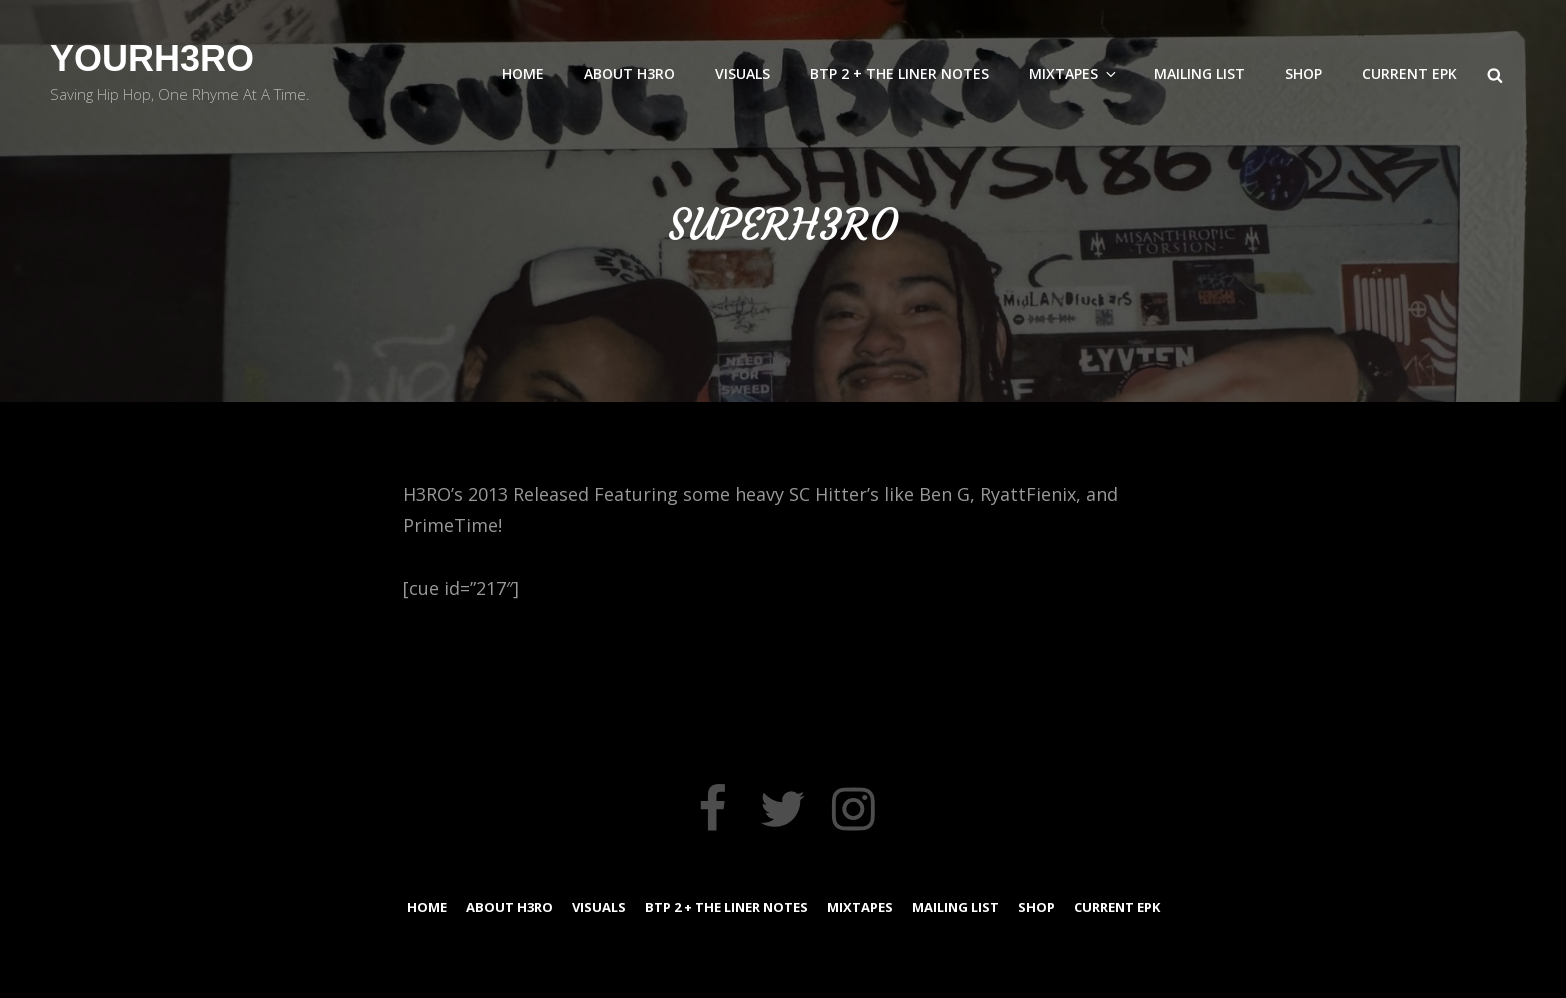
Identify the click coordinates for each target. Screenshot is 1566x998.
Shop (1303, 73)
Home (523, 73)
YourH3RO (152, 58)
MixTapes (1074, 73)
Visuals (742, 73)
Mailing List (1199, 73)
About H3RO (629, 73)
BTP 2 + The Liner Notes (899, 73)
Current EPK (1409, 73)
